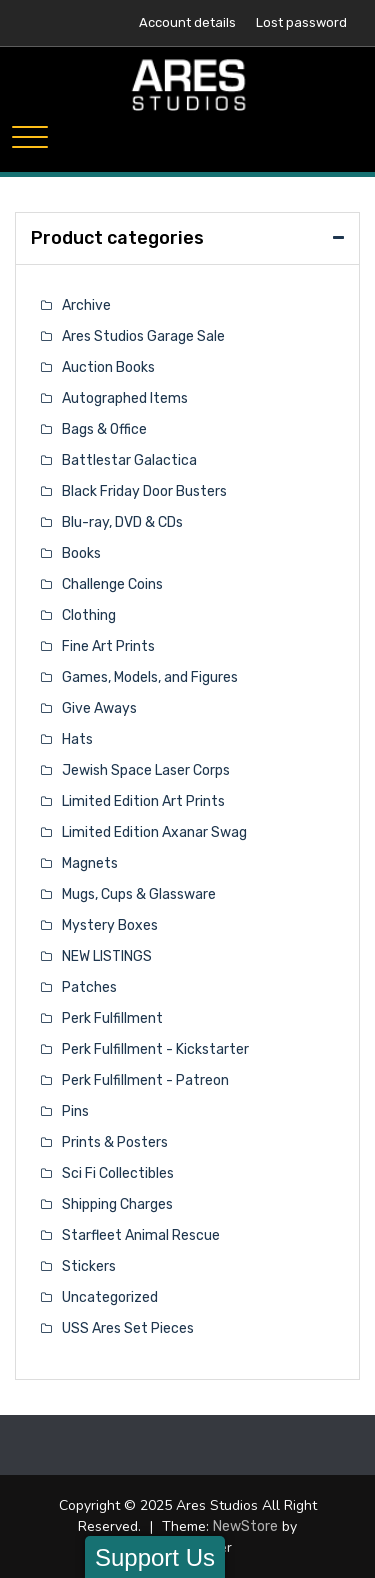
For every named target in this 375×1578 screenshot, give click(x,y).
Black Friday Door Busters (144, 491)
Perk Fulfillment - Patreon (145, 1080)
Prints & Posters (115, 1142)
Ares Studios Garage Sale (143, 336)
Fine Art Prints (108, 646)
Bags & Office (104, 429)
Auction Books (108, 367)
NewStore (245, 1526)
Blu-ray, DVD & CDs (122, 522)
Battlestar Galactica (129, 460)
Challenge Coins (112, 584)
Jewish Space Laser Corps (146, 770)
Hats (77, 739)
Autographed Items (125, 398)
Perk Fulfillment (112, 1018)
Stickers (89, 1266)
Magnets (90, 863)
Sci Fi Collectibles (118, 1173)
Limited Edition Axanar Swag (154, 832)
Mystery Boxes (110, 925)
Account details (187, 22)
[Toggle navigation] (30, 137)
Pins (75, 1111)
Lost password (301, 22)
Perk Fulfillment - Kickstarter (155, 1049)
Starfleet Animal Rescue (141, 1235)
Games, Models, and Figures (150, 677)
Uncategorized (110, 1297)
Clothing (89, 615)
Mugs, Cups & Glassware (139, 894)
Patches (89, 987)
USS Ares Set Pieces (128, 1328)
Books (81, 553)
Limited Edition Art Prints (143, 801)
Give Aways (99, 708)
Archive (86, 305)
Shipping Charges (117, 1204)
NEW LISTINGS (107, 956)
